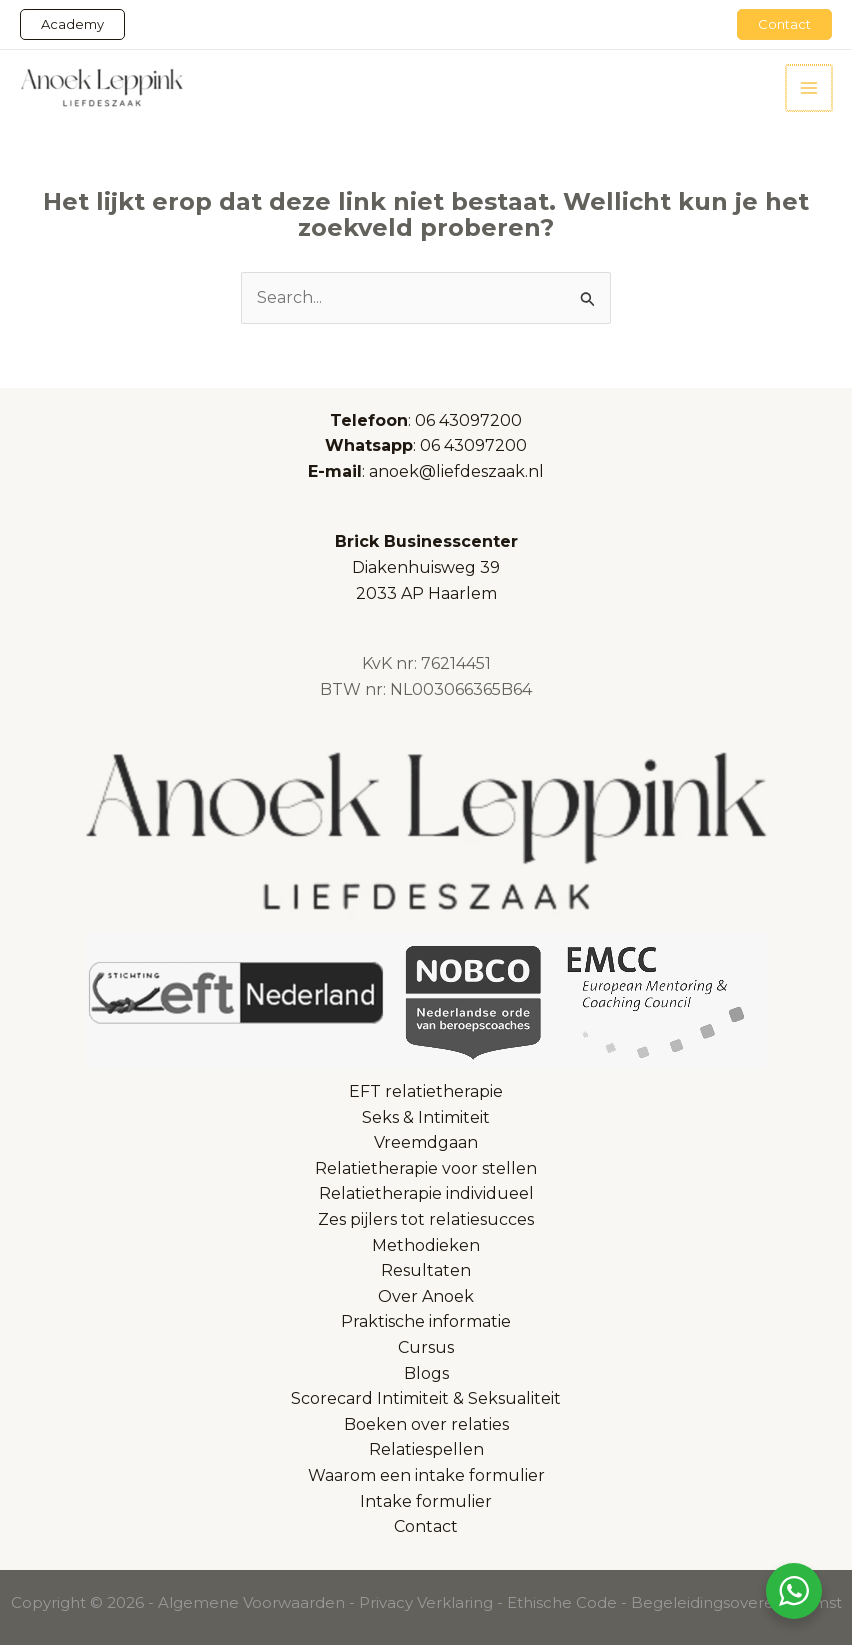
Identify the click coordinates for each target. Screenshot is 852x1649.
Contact (426, 1529)
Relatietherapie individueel (426, 1197)
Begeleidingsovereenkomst (736, 1605)
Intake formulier (426, 1504)
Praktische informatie (426, 1325)
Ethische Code (562, 1605)
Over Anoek (426, 1299)
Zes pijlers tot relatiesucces (426, 1222)
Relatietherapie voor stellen (426, 1171)
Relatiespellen (426, 1453)
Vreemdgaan (426, 1146)
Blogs (426, 1376)
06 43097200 (468, 423)
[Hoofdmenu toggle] (810, 89)
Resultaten (426, 1274)
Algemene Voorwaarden (251, 1605)
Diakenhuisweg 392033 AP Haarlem (426, 571)
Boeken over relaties (426, 1427)
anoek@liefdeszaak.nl (456, 474)
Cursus (426, 1350)
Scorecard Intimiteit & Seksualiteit (426, 1402)
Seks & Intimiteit (426, 1120)
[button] (72, 24)
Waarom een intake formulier (426, 1478)
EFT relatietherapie (426, 1094)
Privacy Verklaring (426, 1605)
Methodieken (426, 1248)
